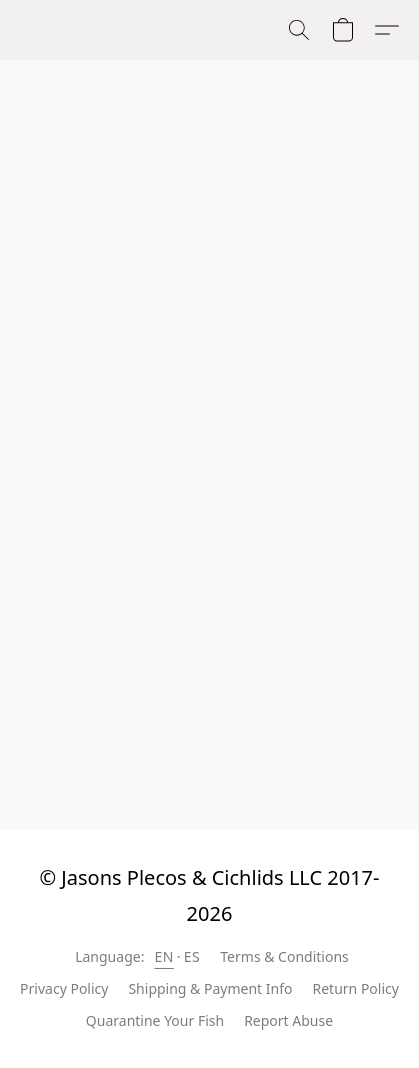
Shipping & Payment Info (210, 988)
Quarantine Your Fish (155, 1020)
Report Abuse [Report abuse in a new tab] (288, 1020)
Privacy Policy (64, 988)
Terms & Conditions (284, 956)
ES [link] (192, 956)
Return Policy (356, 988)
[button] (299, 30)
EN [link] (163, 956)
